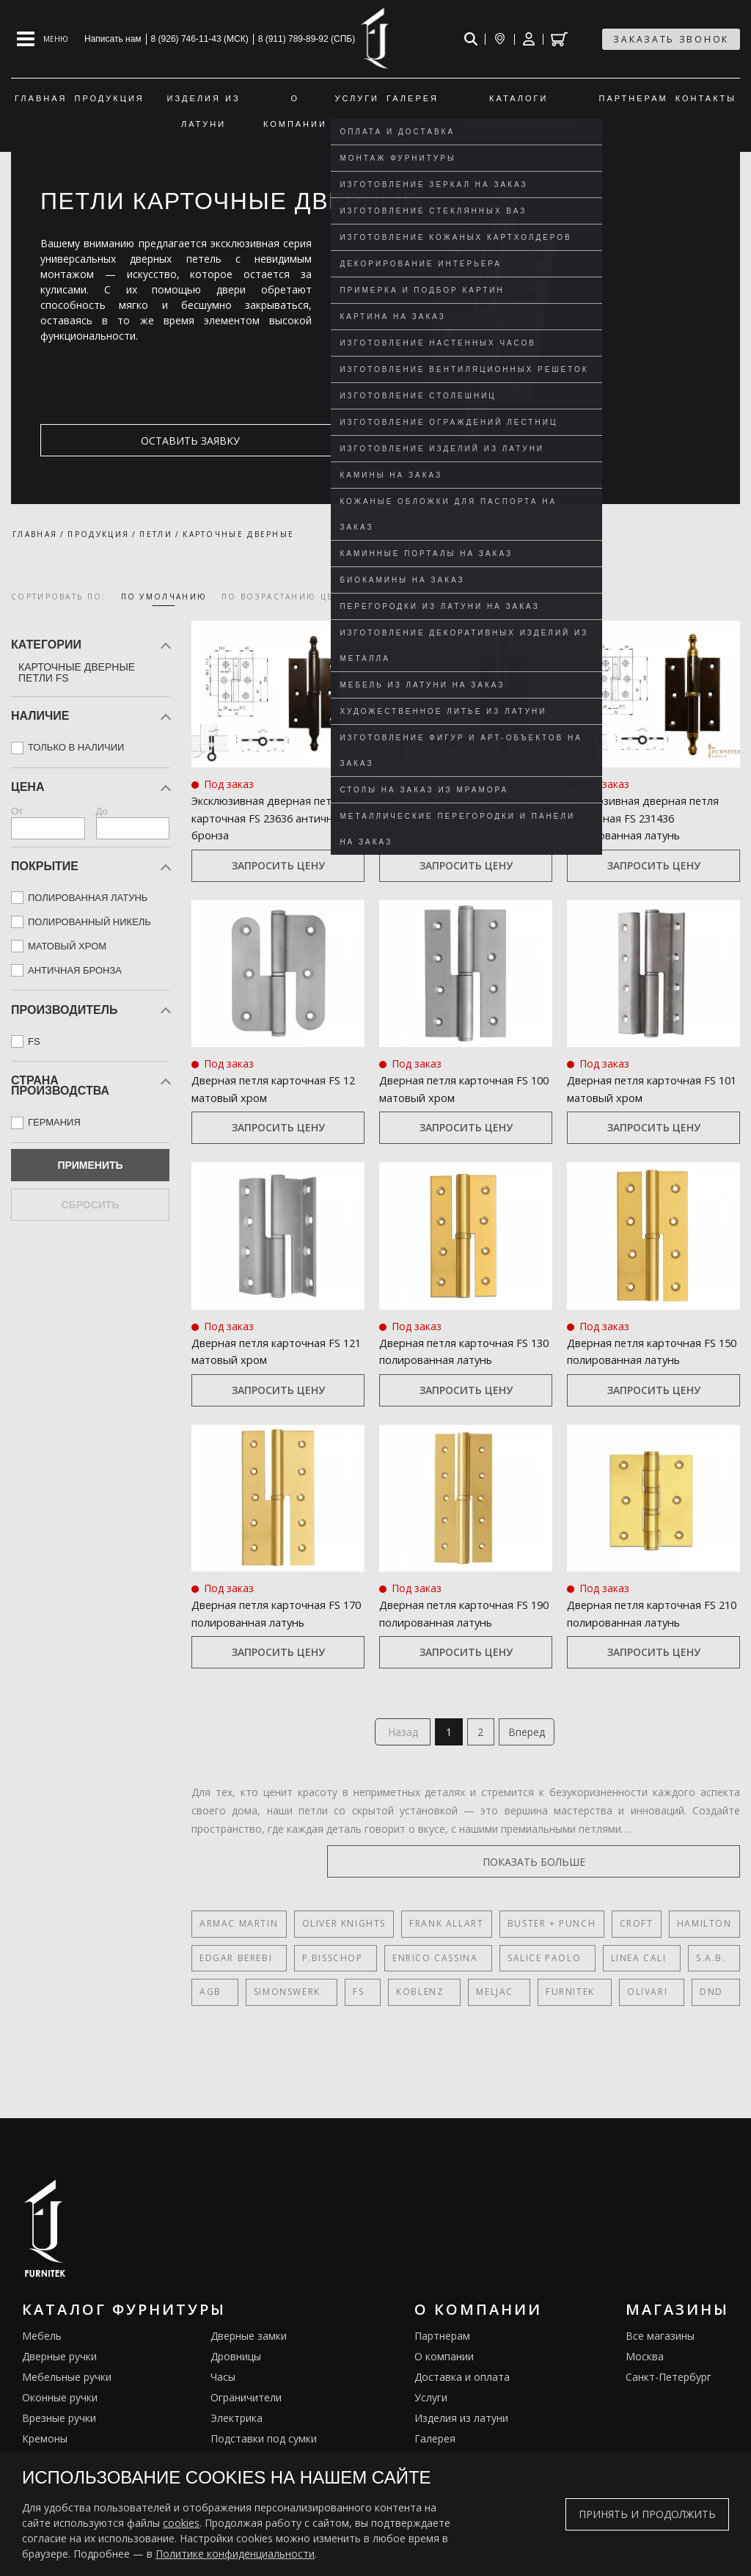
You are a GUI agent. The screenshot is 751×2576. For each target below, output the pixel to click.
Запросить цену (278, 867)
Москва (645, 2365)
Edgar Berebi (235, 1966)
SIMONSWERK (278, 2000)
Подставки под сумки (263, 2447)
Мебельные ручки (66, 2386)
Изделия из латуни (461, 2427)
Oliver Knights (343, 1933)
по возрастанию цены (285, 596)
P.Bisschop (326, 1966)
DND (650, 2000)
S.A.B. (680, 1966)
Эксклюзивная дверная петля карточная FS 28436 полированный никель (464, 818)
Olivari (594, 2000)
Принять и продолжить (647, 2514)
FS (340, 2000)
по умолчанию (164, 596)
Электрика (236, 2427)
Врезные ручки (59, 2427)
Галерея (434, 2447)
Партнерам (442, 2344)
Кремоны (44, 2447)
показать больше (669, 1871)
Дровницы (235, 2365)
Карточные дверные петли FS (76, 672)
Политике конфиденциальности (235, 2554)
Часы (222, 2386)
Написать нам (113, 39)
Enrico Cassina (422, 1966)
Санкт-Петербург (668, 2386)
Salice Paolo (526, 1966)
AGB (210, 2000)
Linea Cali (614, 1966)
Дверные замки (248, 2344)
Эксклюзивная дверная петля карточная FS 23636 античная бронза (276, 818)
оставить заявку (111, 441)
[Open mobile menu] (42, 38)
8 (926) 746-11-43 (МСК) (200, 39)
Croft (635, 1933)
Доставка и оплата (462, 2386)
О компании (444, 2365)
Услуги (430, 2406)
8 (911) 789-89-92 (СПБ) (307, 39)
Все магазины (660, 2344)
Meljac (459, 2000)
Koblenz (393, 2000)
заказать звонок (671, 39)
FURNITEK (526, 2000)
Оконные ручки (60, 2406)
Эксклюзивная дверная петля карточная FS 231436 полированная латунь (652, 818)
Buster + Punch (551, 1933)
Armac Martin (238, 1933)
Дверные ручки (59, 2365)
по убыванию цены (418, 596)
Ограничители (246, 2406)
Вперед (531, 1738)
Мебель (42, 2344)
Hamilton (702, 1933)
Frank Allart (446, 1933)
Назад (398, 1738)
